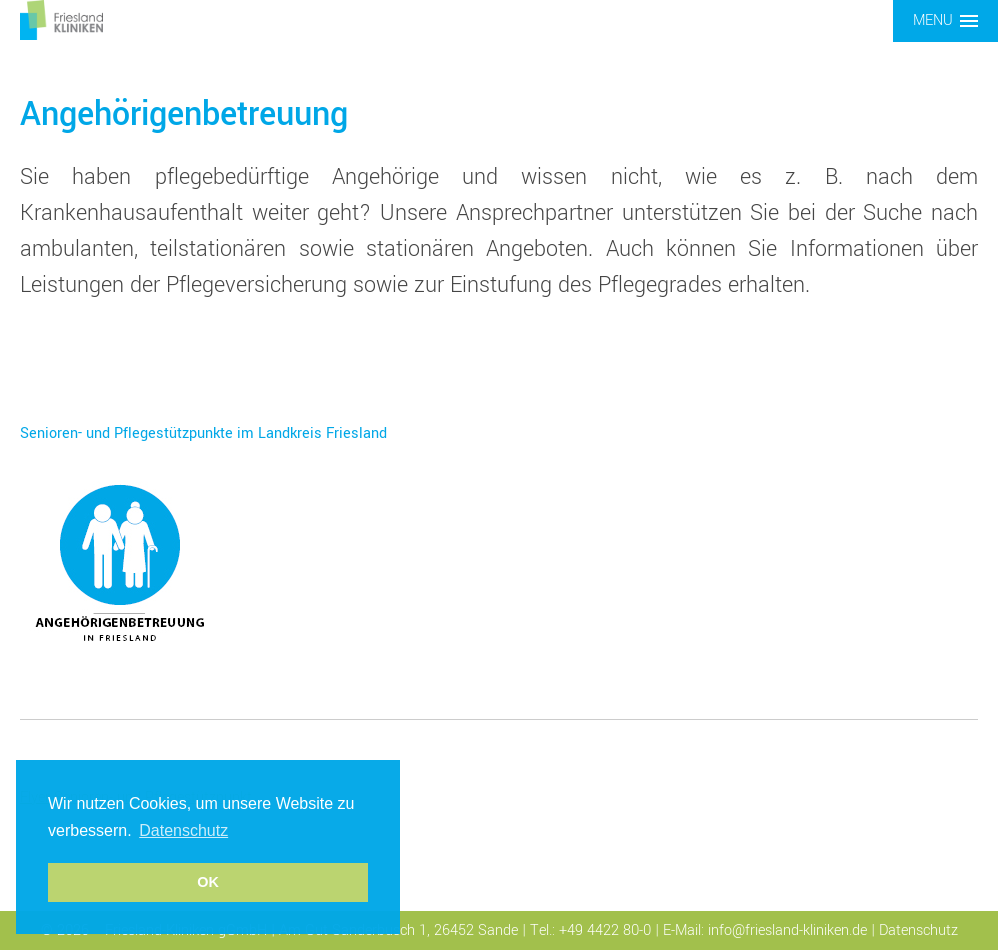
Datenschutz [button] (183, 830)
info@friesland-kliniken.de (787, 930)
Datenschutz (918, 930)
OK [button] (208, 882)
